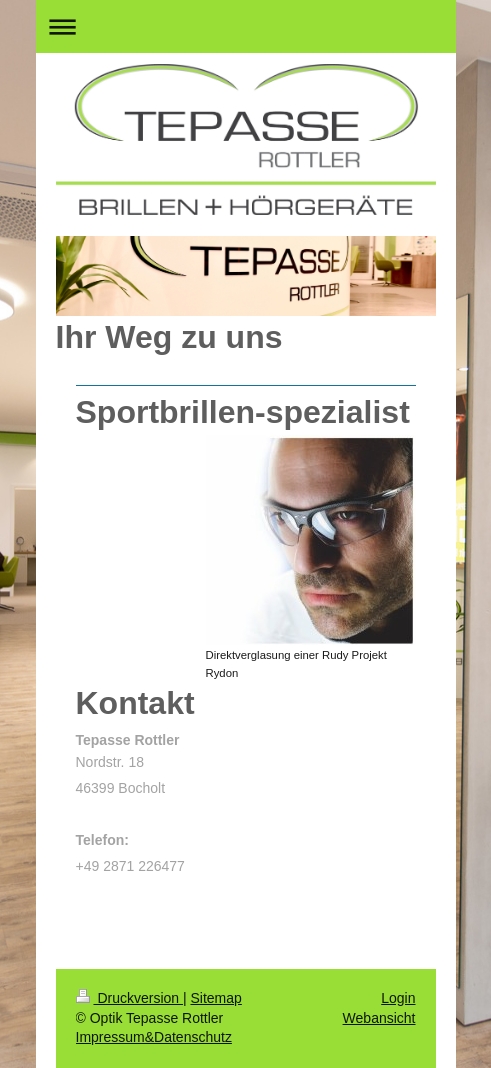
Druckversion (129, 998)
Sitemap (216, 998)
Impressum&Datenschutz (154, 1037)
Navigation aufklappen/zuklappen (246, 26)
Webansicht (379, 1018)
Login (398, 998)
